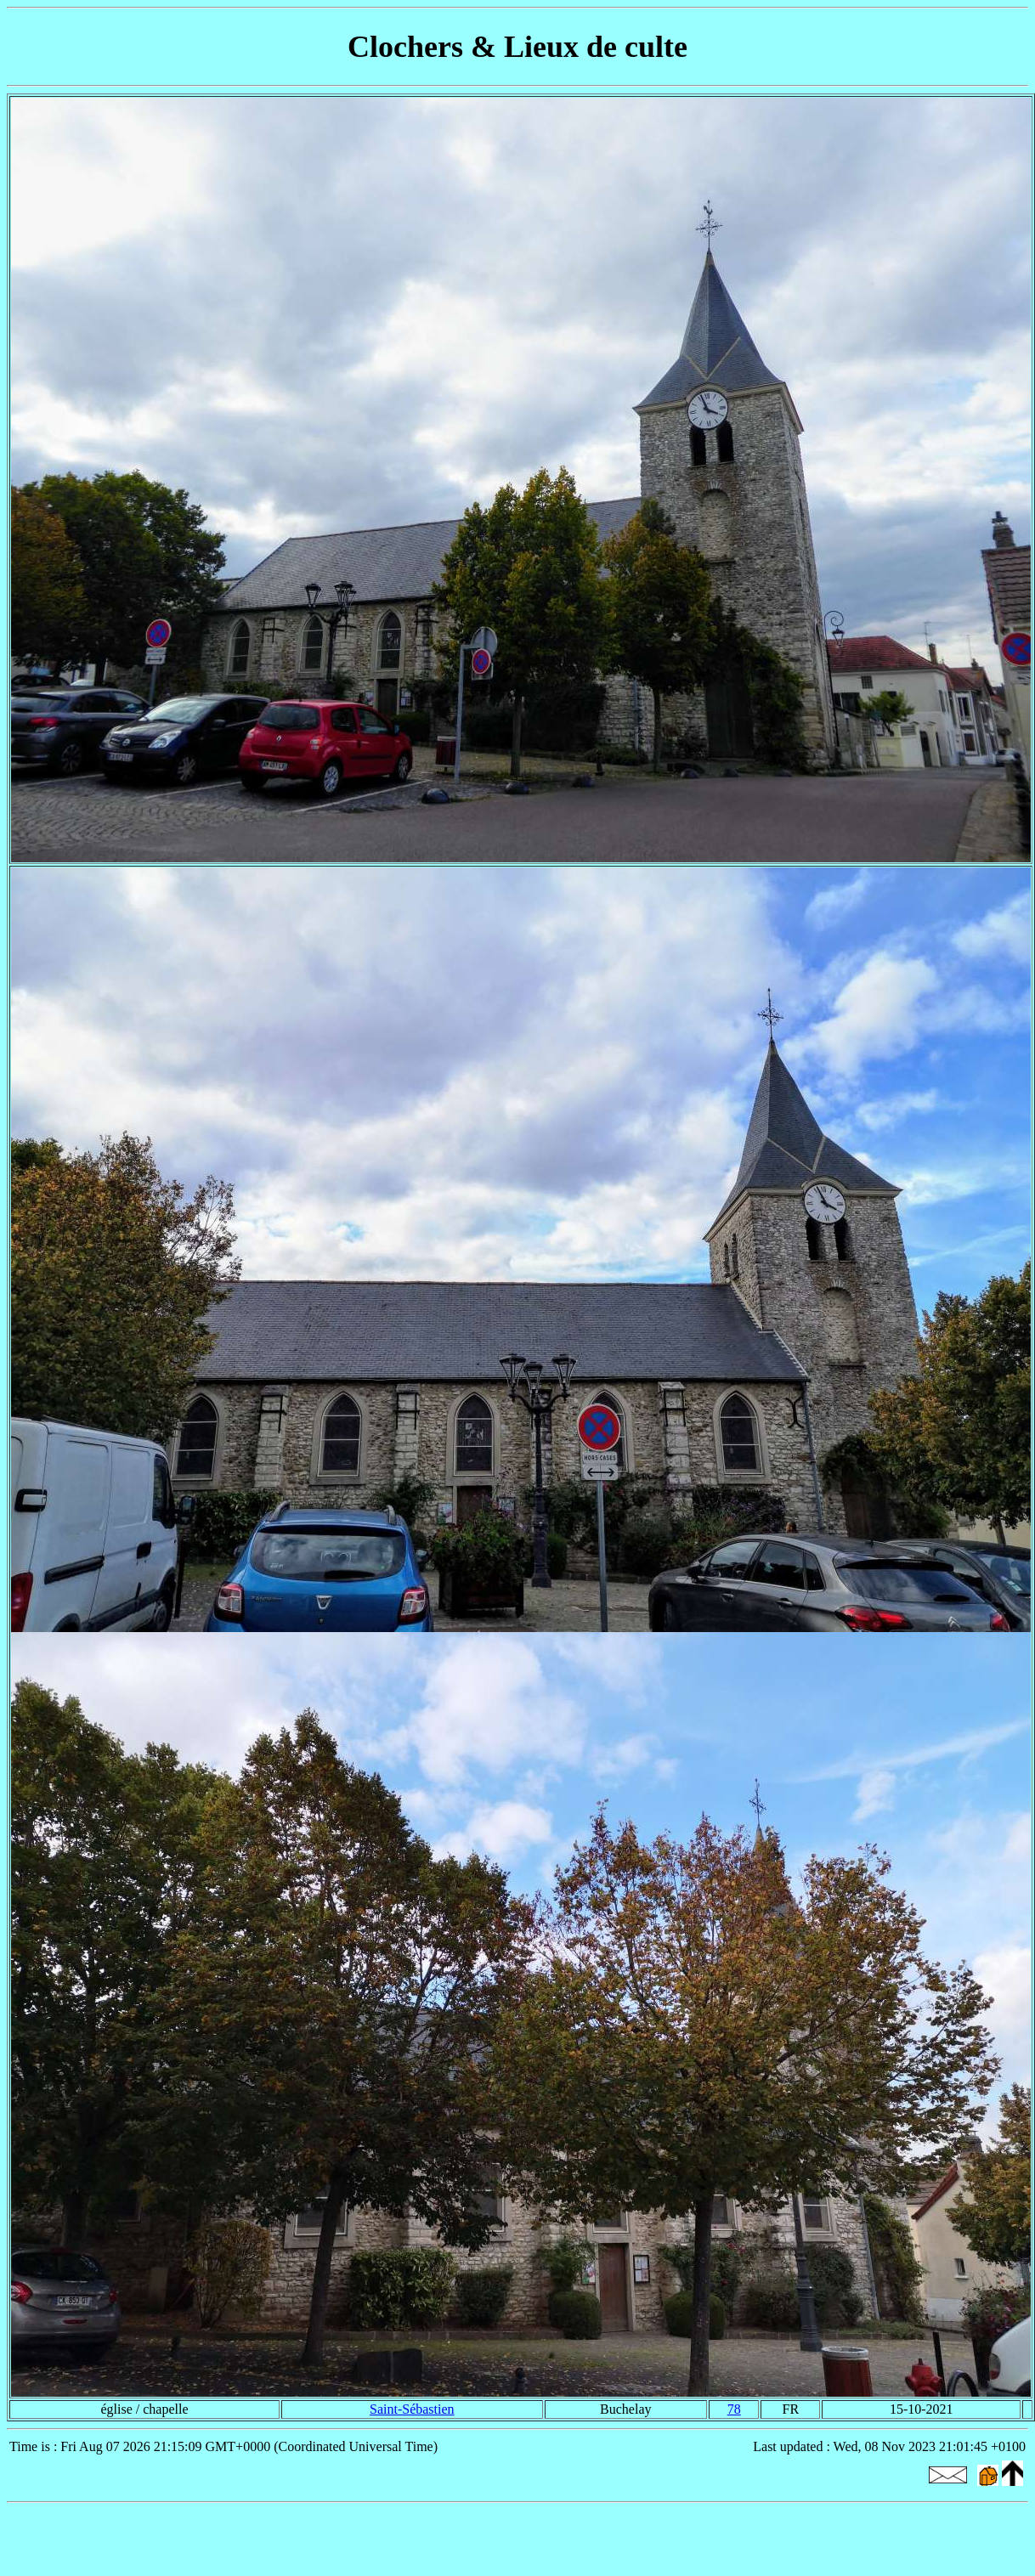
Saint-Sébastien (412, 2409)
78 (734, 2409)
